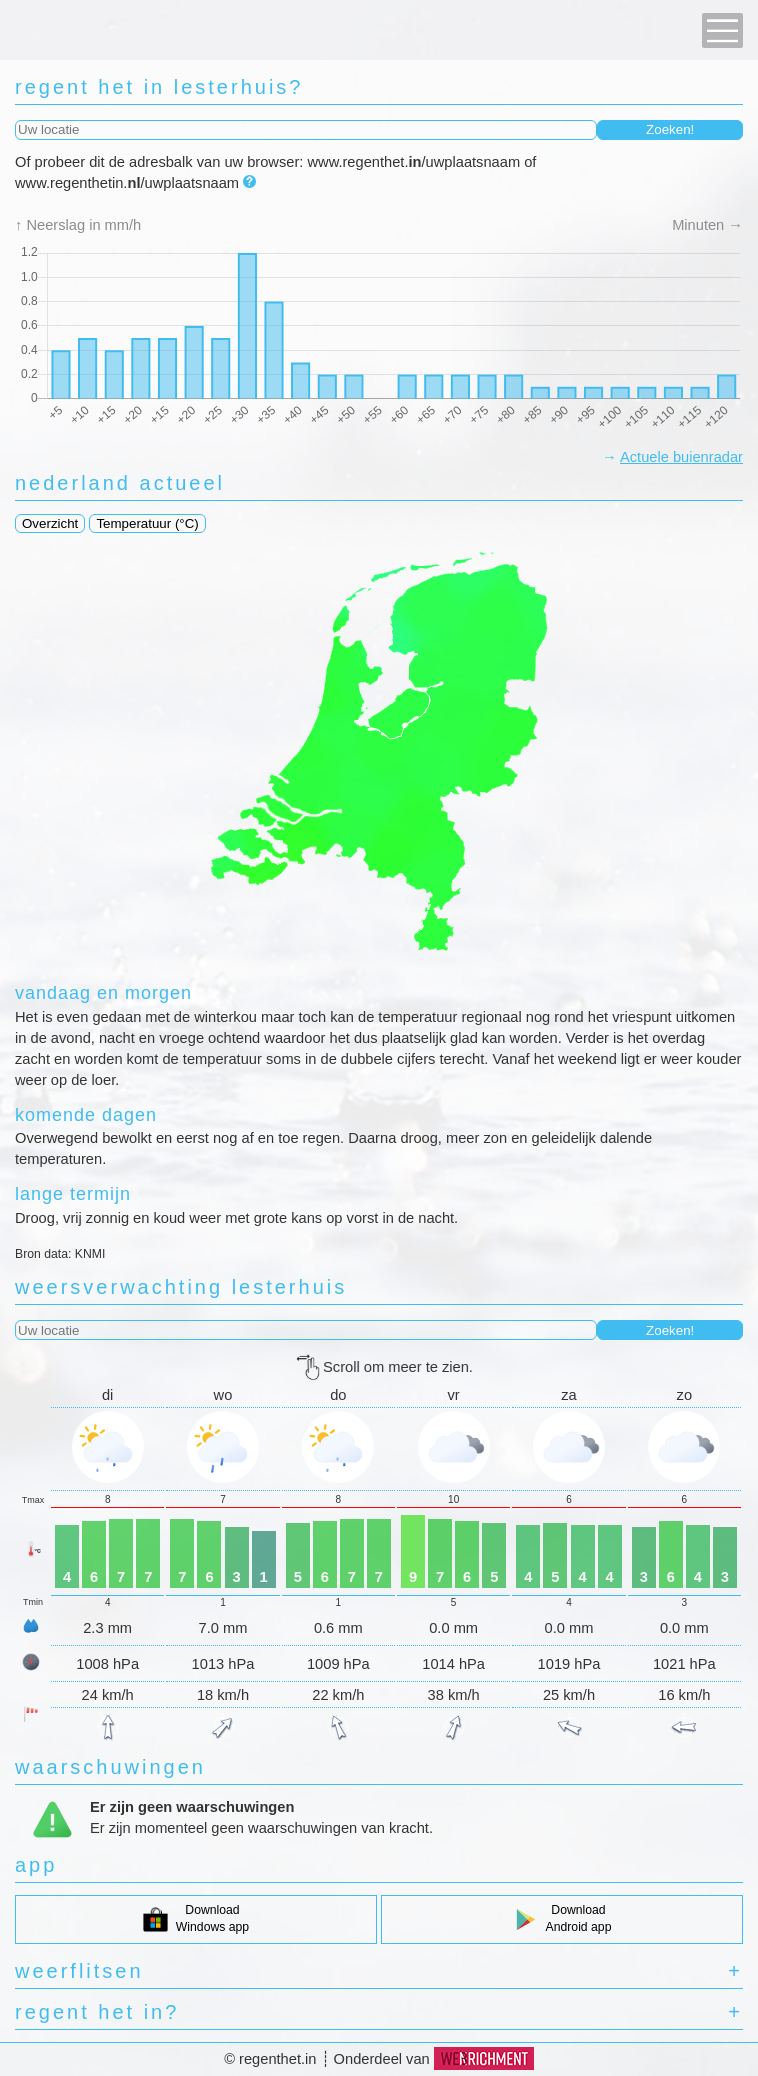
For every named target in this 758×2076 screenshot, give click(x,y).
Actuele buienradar (681, 457)
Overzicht (50, 523)
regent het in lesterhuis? (159, 87)
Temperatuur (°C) (147, 523)
